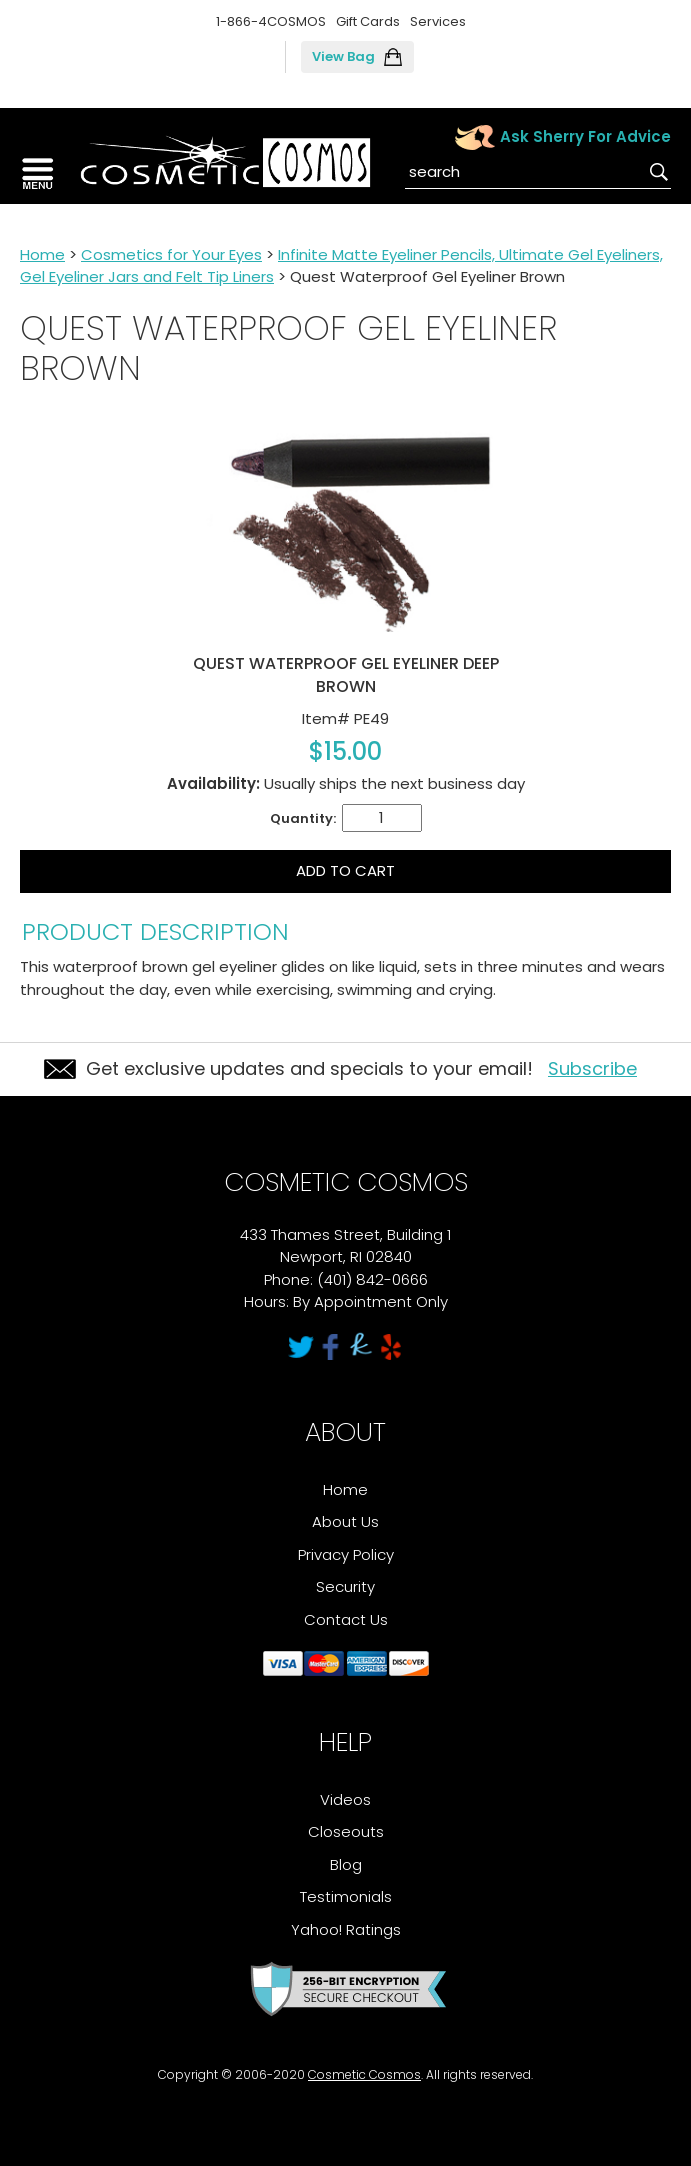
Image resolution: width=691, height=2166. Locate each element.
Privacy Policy (346, 1554)
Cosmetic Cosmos (364, 2074)
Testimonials (346, 1896)
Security (345, 1586)
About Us (345, 1521)
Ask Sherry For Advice (585, 136)
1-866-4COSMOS (271, 21)
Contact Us (346, 1619)
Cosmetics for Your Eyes (171, 254)
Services (438, 21)
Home (42, 254)
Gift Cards (368, 21)
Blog (346, 1864)
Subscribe (592, 1068)
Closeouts (346, 1831)
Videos (345, 1799)
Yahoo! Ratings (346, 1929)
